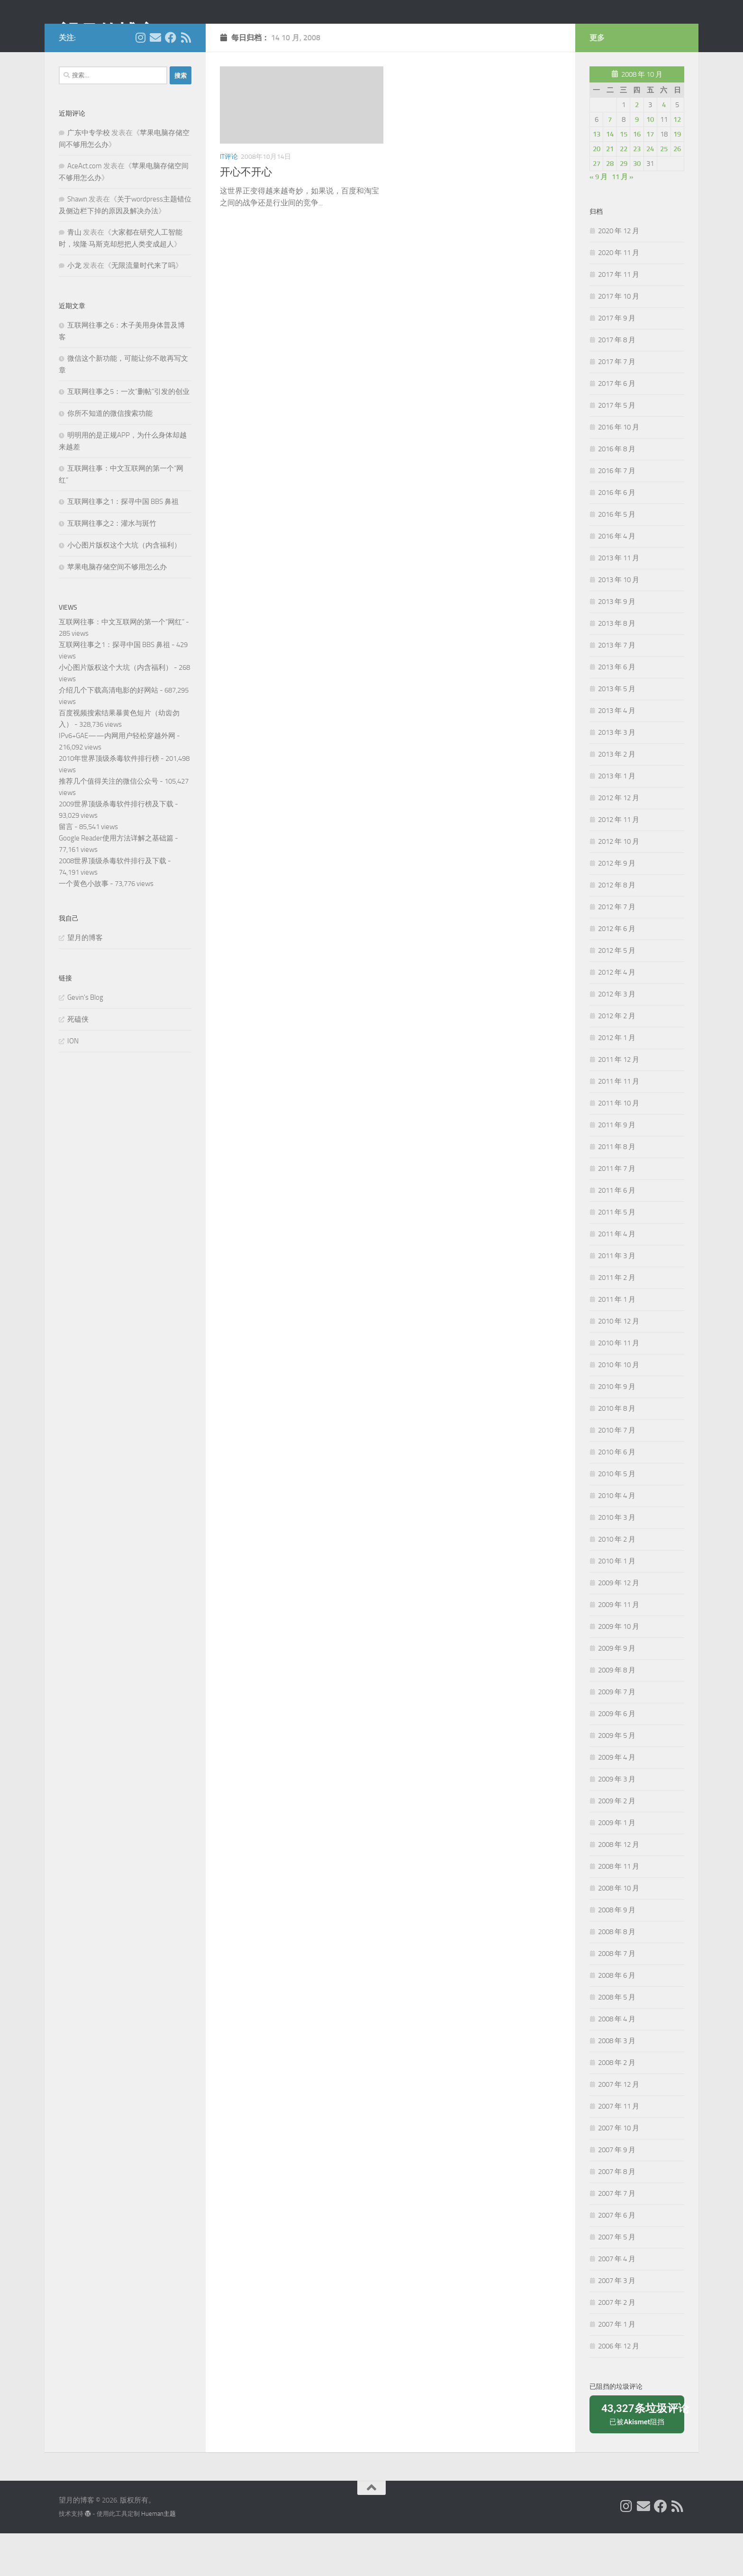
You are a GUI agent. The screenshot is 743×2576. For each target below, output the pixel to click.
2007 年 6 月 (616, 2258)
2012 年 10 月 (618, 884)
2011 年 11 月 (618, 1124)
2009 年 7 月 (616, 1734)
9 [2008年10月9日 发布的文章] (637, 162)
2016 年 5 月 (616, 557)
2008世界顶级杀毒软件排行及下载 (112, 903)
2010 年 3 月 (616, 1560)
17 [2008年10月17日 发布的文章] (650, 177)
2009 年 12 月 (618, 1625)
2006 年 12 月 (618, 2388)
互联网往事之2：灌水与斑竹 (111, 566)
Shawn (77, 242)
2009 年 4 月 (616, 1800)
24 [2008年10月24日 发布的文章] (650, 191)
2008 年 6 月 (616, 2018)
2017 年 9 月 (616, 360)
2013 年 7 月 (616, 688)
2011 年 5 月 (616, 1255)
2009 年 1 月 (616, 1865)
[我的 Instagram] (140, 80)
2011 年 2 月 (616, 1320)
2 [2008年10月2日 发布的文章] (637, 147)
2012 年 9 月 (616, 906)
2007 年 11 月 (618, 2149)
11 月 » (623, 219)
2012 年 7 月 (616, 949)
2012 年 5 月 (616, 993)
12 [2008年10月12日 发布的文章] (677, 162)
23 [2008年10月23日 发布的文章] (637, 191)
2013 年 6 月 (616, 709)
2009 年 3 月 (616, 1822)
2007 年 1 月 (616, 2367)
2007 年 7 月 (616, 2236)
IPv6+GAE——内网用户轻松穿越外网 (117, 778)
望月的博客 (108, 33)
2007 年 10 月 (618, 2170)
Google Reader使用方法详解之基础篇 (116, 881)
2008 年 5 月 (616, 2040)
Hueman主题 (158, 2556)
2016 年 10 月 (618, 470)
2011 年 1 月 (616, 1342)
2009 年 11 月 (618, 1647)
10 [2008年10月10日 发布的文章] (650, 162)
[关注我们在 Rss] (185, 80)
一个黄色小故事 (84, 926)
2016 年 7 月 (616, 513)
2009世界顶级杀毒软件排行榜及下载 (116, 846)
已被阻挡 (639, 2456)
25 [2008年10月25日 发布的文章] (664, 191)
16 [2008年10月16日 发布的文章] (637, 177)
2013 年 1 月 (616, 818)
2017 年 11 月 (618, 317)
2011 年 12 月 (618, 1102)
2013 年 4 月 (616, 753)
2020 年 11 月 (618, 295)
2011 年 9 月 (616, 1167)
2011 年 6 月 (616, 1233)
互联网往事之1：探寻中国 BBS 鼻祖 (123, 544)
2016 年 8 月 (616, 491)
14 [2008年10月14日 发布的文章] (610, 177)
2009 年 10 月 (618, 1669)
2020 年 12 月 (618, 273)
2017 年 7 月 (616, 404)
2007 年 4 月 (616, 2301)
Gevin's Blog (85, 1040)
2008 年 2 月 (616, 2105)
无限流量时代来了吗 (143, 308)
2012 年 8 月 (616, 927)
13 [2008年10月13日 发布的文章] (596, 177)
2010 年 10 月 (618, 1407)
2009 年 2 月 (616, 1843)
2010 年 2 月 (616, 1582)
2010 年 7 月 (616, 1473)
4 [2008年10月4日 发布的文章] (664, 147)
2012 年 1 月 (616, 1080)
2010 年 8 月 (616, 1451)
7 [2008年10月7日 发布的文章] (610, 162)
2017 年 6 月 (616, 426)
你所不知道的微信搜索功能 (110, 456)
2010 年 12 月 (618, 1364)
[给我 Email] (155, 80)
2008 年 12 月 (618, 1887)
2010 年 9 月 (616, 1429)
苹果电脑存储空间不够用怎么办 (117, 609)
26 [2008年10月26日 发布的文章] (677, 191)
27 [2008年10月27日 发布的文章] (596, 206)
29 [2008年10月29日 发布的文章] (623, 206)
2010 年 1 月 (616, 1603)
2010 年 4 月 (616, 1538)
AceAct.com (84, 208)
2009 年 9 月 (616, 1691)
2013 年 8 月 (616, 666)
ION (73, 1083)
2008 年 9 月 (616, 1952)
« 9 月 (598, 219)
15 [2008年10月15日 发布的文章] (623, 177)
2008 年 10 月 (618, 1931)
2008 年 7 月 (616, 1996)
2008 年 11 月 (618, 1909)
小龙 (74, 308)
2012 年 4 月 (616, 1015)
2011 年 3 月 (616, 1298)
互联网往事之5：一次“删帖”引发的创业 (128, 434)
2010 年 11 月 (618, 1385)
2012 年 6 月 (616, 971)
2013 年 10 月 (618, 622)
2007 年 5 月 (616, 2279)
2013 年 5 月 (616, 731)
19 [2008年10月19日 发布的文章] (677, 177)
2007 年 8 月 (616, 2214)
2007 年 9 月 (616, 2192)
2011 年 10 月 (618, 1146)
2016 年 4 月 (616, 579)
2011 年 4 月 (616, 1276)
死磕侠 (78, 1062)
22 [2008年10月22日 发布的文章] (623, 191)
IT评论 (229, 199)
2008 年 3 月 (616, 2083)
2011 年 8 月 (616, 1189)
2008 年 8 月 (616, 1974)
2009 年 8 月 (616, 1712)
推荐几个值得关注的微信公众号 (108, 824)
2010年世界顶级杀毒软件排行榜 (109, 801)
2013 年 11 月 (618, 600)
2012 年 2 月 (616, 1058)
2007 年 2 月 (616, 2345)
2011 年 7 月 (616, 1211)
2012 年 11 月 (618, 862)
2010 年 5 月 (616, 1516)
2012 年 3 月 (616, 1036)
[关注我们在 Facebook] (170, 80)
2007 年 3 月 (616, 2323)
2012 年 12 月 (618, 840)
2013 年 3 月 (616, 775)
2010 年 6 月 (616, 1494)
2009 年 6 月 (616, 1756)
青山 (74, 275)
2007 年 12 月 (618, 2127)
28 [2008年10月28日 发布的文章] (610, 206)
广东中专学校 (88, 175)
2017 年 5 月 (616, 448)
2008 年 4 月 (616, 2061)
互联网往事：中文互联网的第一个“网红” (121, 664)
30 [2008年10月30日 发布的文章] (637, 206)
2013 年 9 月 (616, 644)
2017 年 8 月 (616, 382)
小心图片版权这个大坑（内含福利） (124, 588)
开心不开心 (246, 215)
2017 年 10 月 (618, 339)
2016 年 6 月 (616, 535)
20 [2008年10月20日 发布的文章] (596, 191)
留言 (66, 869)
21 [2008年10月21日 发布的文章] (610, 191)
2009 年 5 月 (616, 1778)
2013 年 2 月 (616, 797)
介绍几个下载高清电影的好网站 (108, 733)
